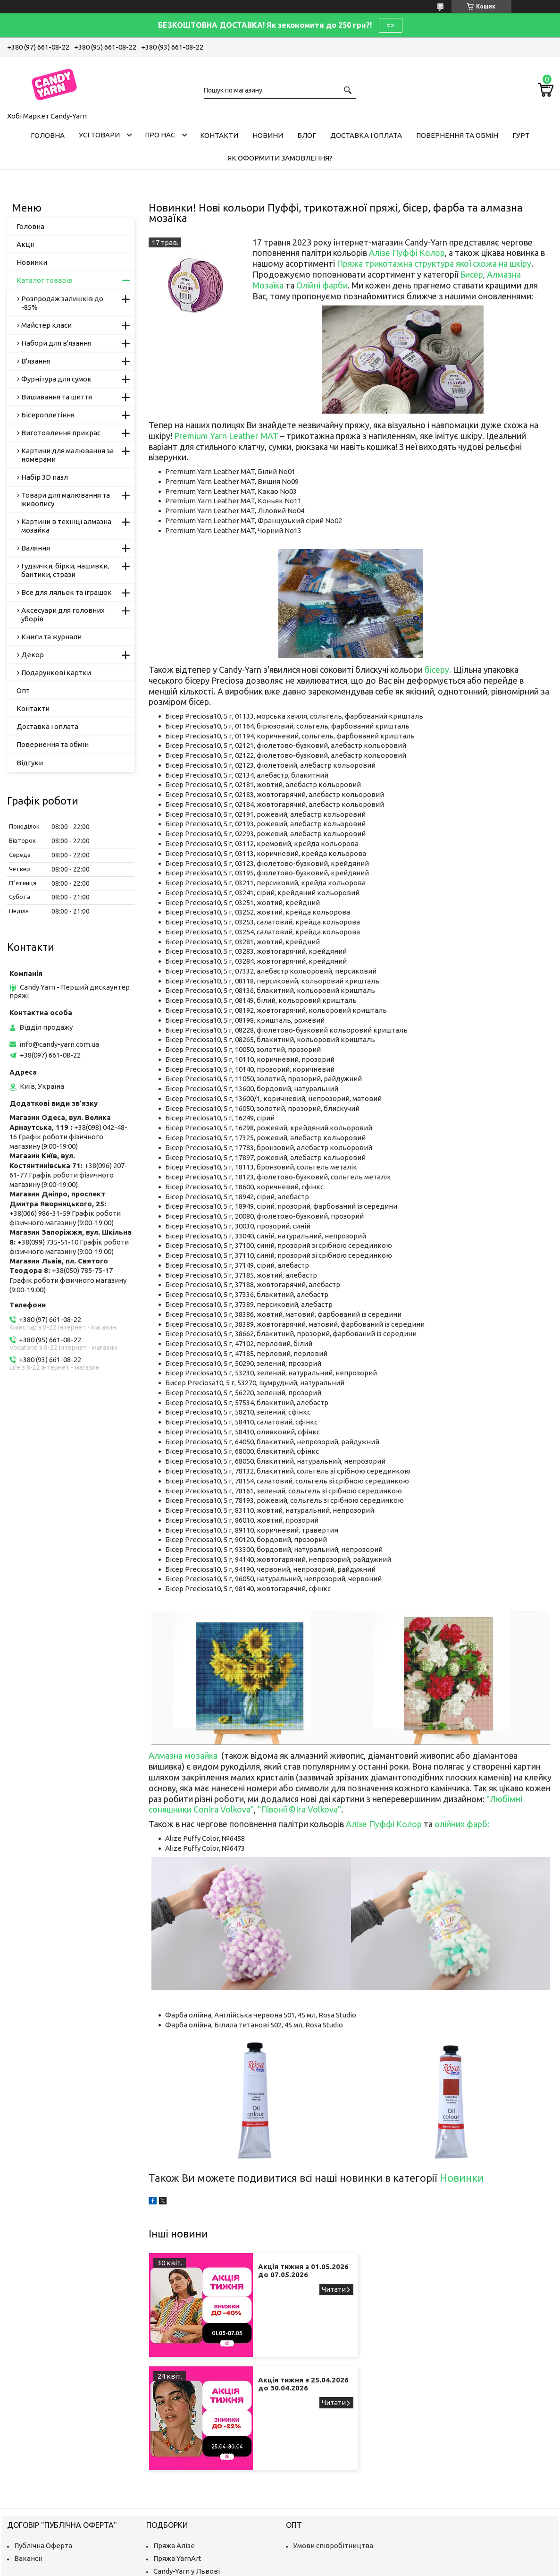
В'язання (35, 361)
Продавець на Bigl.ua (280, 2558)
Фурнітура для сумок (56, 379)
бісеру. (438, 669)
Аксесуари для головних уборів (63, 614)
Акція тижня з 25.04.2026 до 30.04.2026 (484, 2274)
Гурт (521, 135)
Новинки (462, 2178)
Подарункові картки (56, 673)
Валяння (35, 548)
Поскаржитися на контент (295, 2567)
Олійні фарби (322, 285)
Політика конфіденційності (373, 2567)
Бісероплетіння (48, 415)
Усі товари (99, 135)
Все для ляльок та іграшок (66, 592)
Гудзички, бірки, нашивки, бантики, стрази (65, 570)
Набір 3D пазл (44, 477)
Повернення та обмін (457, 135)
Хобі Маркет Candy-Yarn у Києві (205, 2483)
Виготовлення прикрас (60, 433)
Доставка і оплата (366, 135)
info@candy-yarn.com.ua (59, 1044)
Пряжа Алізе (174, 2432)
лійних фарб (463, 1824)
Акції (25, 244)
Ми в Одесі (171, 2496)
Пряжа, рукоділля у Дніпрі (197, 2509)
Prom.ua (326, 2550)
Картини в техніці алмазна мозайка (66, 525)
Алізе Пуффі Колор (407, 252)
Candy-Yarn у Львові (186, 2458)
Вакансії (28, 2445)
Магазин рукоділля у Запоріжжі (206, 2470)
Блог (306, 135)
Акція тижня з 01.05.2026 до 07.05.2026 (277, 2274)
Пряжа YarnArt (177, 2445)
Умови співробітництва (333, 2432)
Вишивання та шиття (56, 397)
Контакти (219, 135)
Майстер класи (46, 325)
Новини (267, 135)
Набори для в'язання (56, 343)
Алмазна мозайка (183, 1755)
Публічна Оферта (43, 2432)
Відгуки (30, 763)
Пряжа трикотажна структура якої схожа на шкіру (434, 263)
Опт (23, 690)
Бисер (471, 274)
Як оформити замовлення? (280, 158)
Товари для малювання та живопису (65, 499)
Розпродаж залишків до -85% (62, 303)
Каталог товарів (44, 280)
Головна (48, 135)
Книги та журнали (51, 637)
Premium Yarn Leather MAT (227, 436)
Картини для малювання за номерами (67, 455)
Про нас (160, 135)
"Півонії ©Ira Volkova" (299, 1809)
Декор (32, 655)
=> (390, 25)
